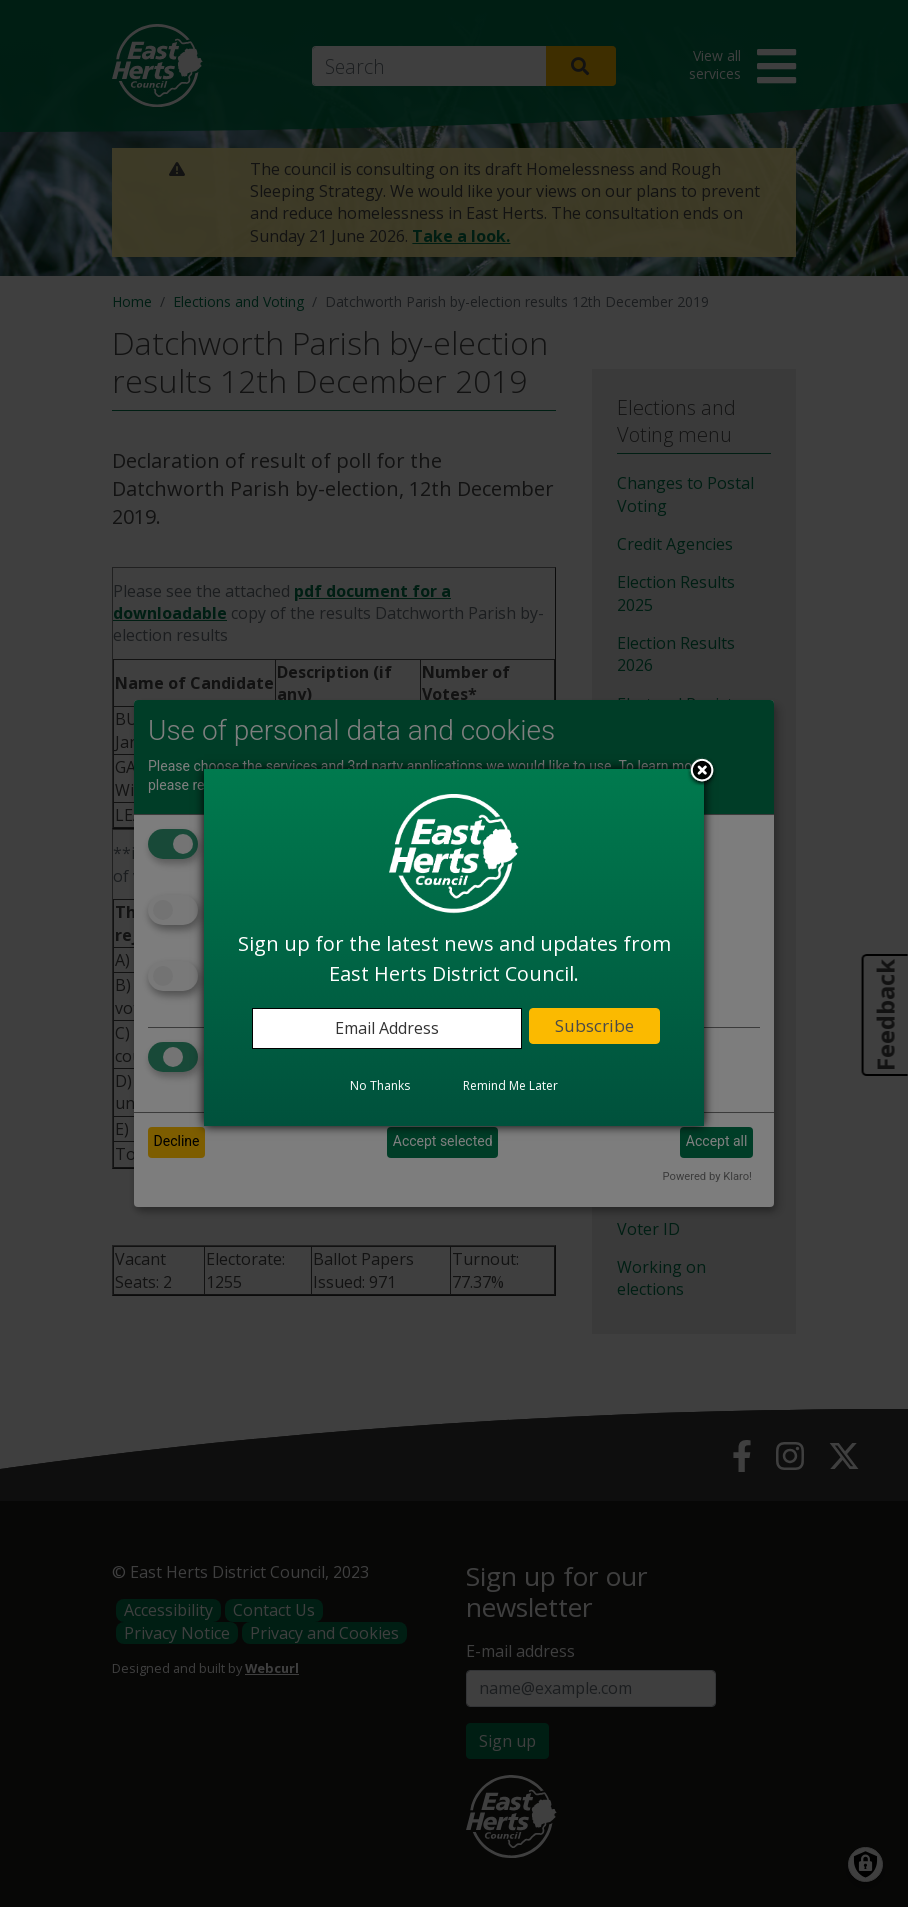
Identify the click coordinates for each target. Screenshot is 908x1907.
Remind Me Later (510, 1085)
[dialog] (454, 947)
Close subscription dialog (702, 772)
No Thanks (380, 1085)
